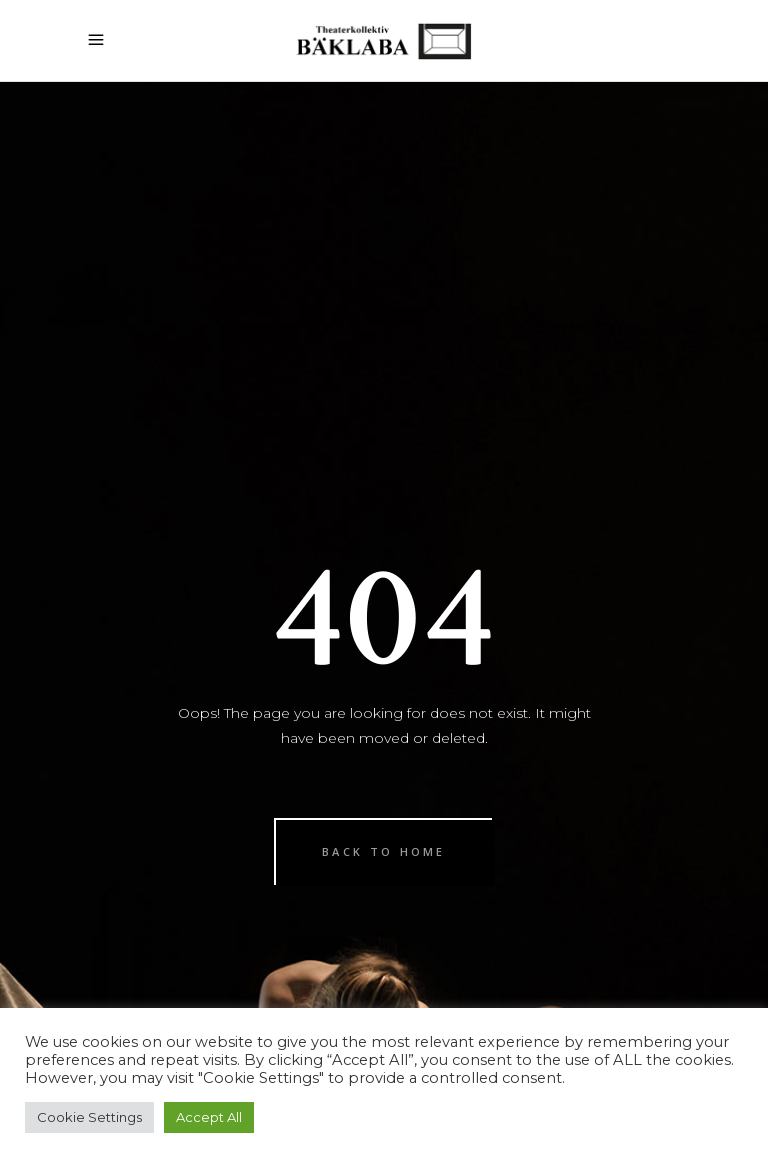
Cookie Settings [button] (89, 1117)
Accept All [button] (209, 1117)
